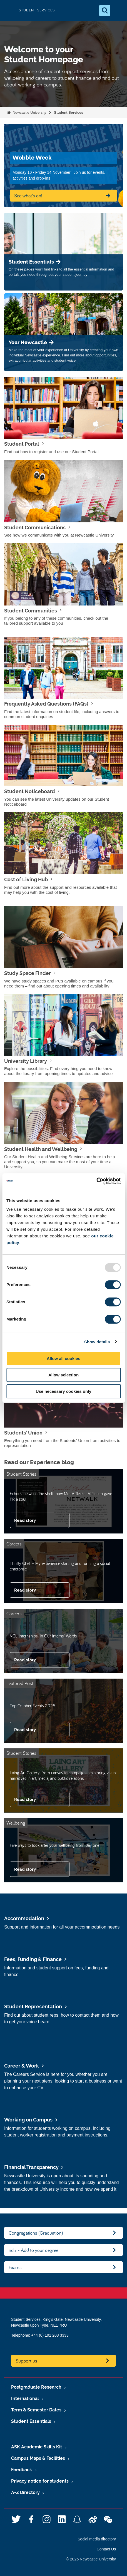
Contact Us (106, 2549)
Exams (15, 2267)
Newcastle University (29, 112)
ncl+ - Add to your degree (33, 2250)
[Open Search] (104, 10)
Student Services (68, 112)
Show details (97, 1341)
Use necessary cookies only (63, 1391)
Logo (8, 10)
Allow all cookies (63, 1358)
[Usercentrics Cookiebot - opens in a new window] (96, 1181)
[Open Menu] (118, 10)
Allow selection (63, 1375)
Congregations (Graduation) (36, 2233)
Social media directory (97, 2539)
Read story (25, 1520)
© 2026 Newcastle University (91, 2559)
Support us (26, 2360)
